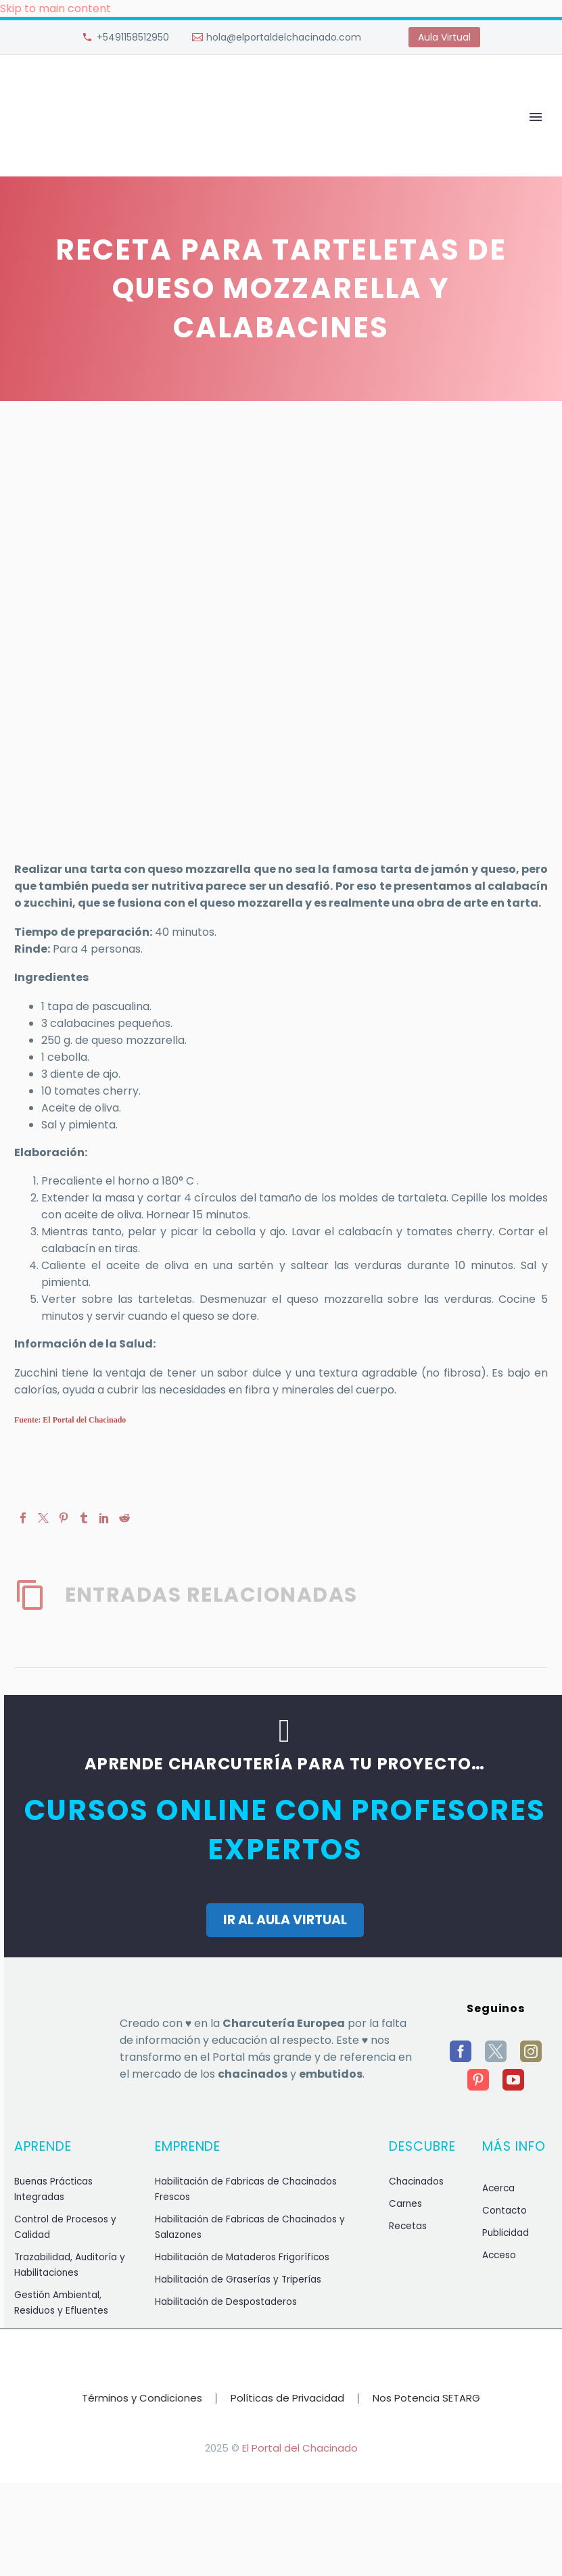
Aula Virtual (444, 37)
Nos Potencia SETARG (426, 2398)
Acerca (498, 2188)
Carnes (405, 2203)
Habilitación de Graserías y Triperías (238, 2279)
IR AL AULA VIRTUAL (285, 1920)
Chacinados (416, 2181)
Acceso (499, 2255)
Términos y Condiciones (142, 2398)
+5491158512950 (133, 37)
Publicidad (505, 2232)
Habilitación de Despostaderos (226, 2301)
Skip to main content (55, 8)
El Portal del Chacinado (300, 2448)
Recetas (408, 2226)
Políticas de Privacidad (287, 2398)
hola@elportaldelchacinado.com (283, 37)
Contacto (504, 2210)
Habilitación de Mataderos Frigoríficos (242, 2257)
